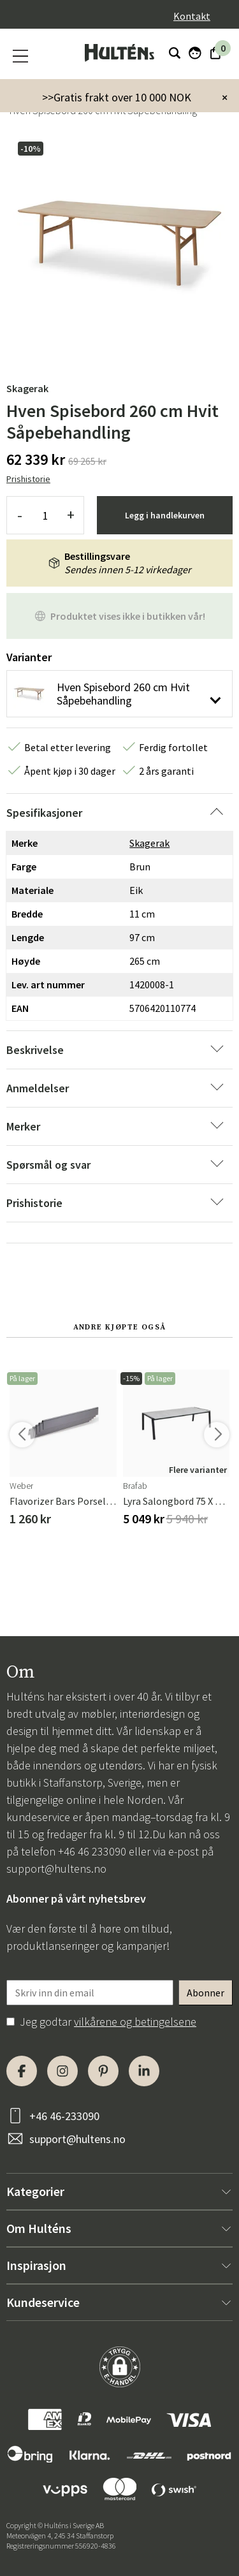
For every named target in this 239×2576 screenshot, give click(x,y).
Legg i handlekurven (165, 515)
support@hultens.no (56, 1868)
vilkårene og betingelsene (135, 2021)
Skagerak (27, 388)
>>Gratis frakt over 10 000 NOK (116, 97)
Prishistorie (28, 479)
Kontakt (191, 16)
